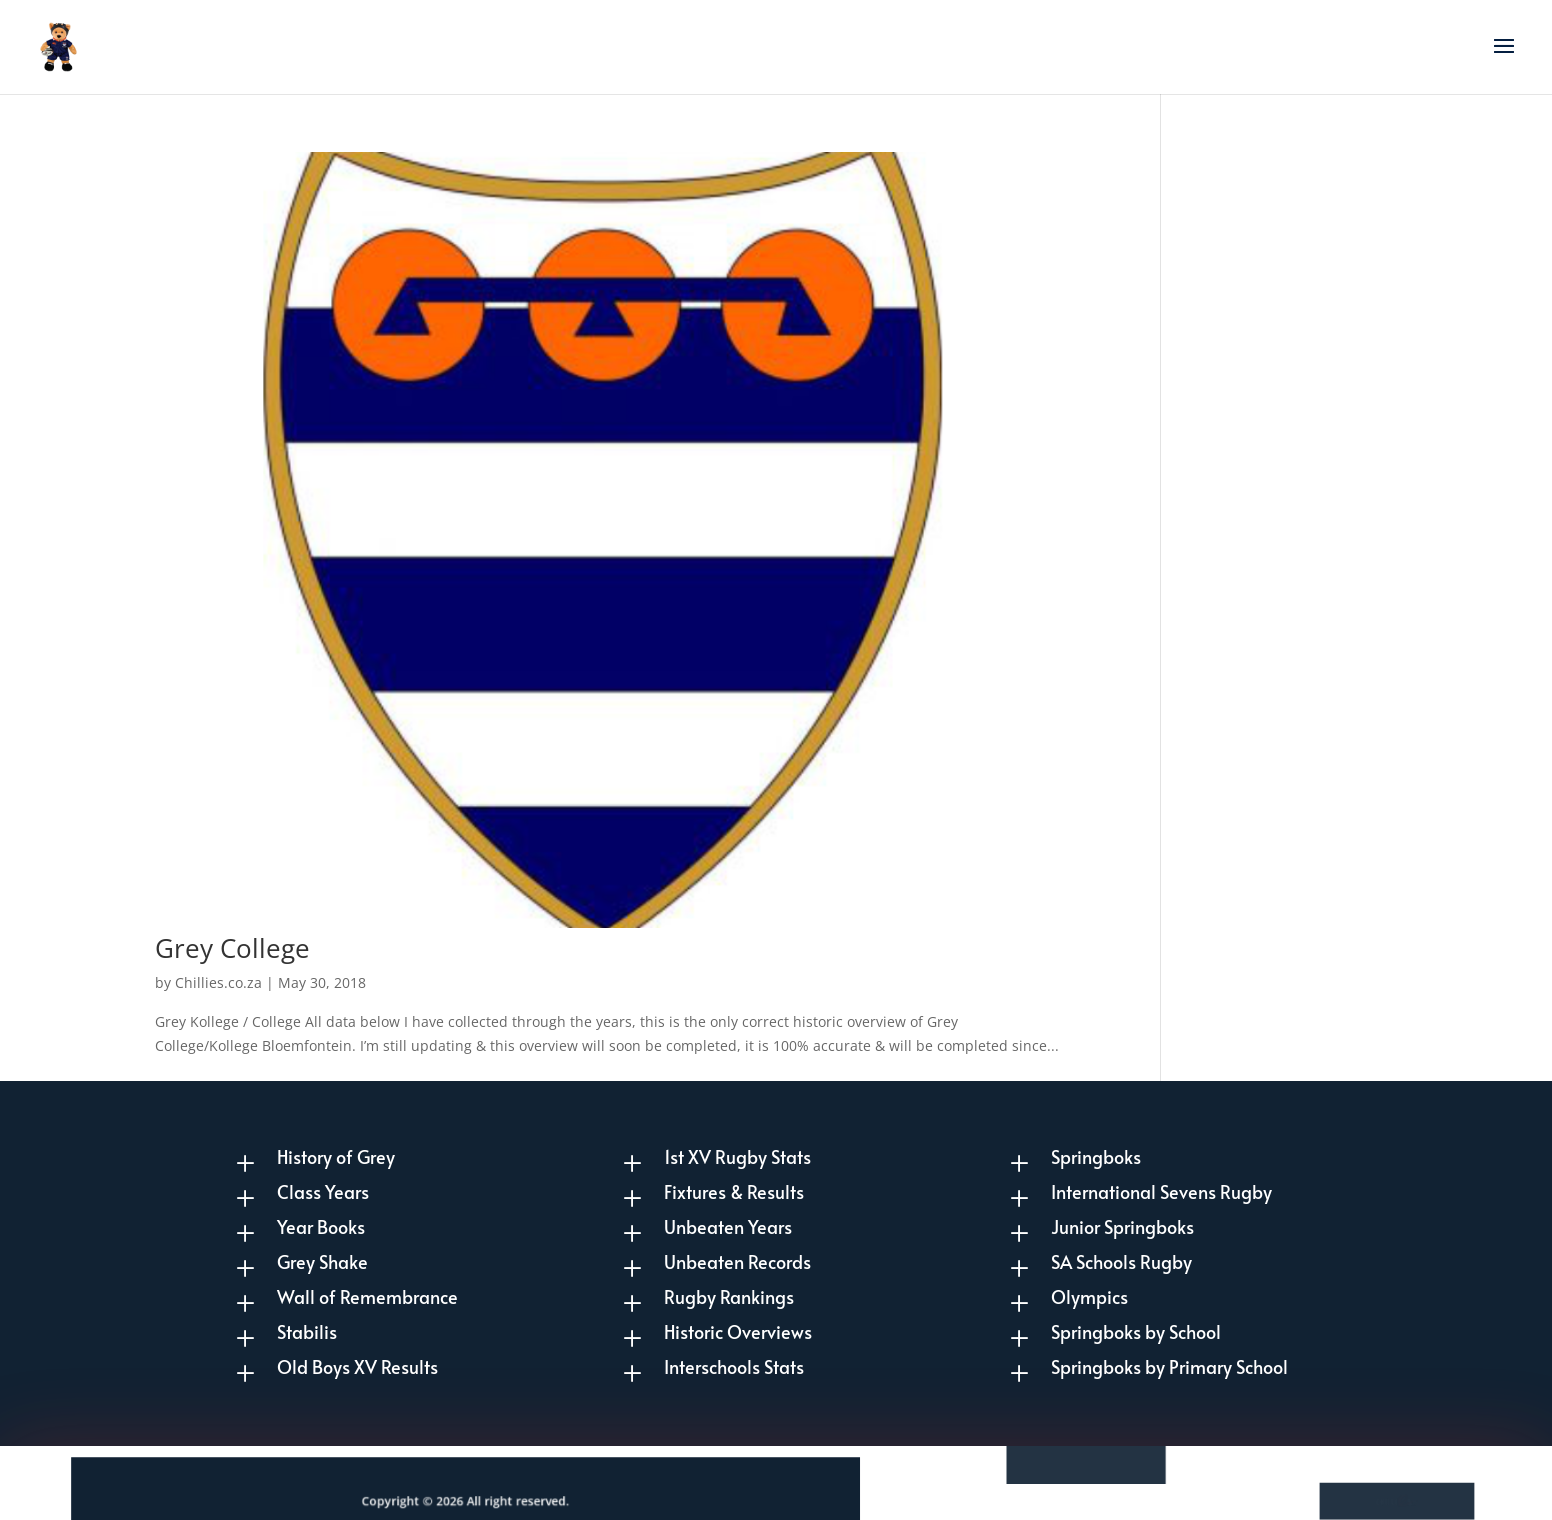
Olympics (1089, 1296)
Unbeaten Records (737, 1261)
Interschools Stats (734, 1366)
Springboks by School (1136, 1331)
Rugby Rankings (729, 1296)
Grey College (232, 948)
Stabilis (307, 1331)
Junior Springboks (1122, 1226)
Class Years (323, 1191)
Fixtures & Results (734, 1191)
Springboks (1096, 1156)
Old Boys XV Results (357, 1366)
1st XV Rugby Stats (737, 1156)
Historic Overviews (738, 1331)
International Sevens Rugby (1161, 1191)
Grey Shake (322, 1261)
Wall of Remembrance (367, 1296)
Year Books (321, 1226)
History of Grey (336, 1156)
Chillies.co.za (218, 982)
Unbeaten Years (728, 1226)
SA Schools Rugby (1121, 1261)
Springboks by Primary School (1169, 1366)
